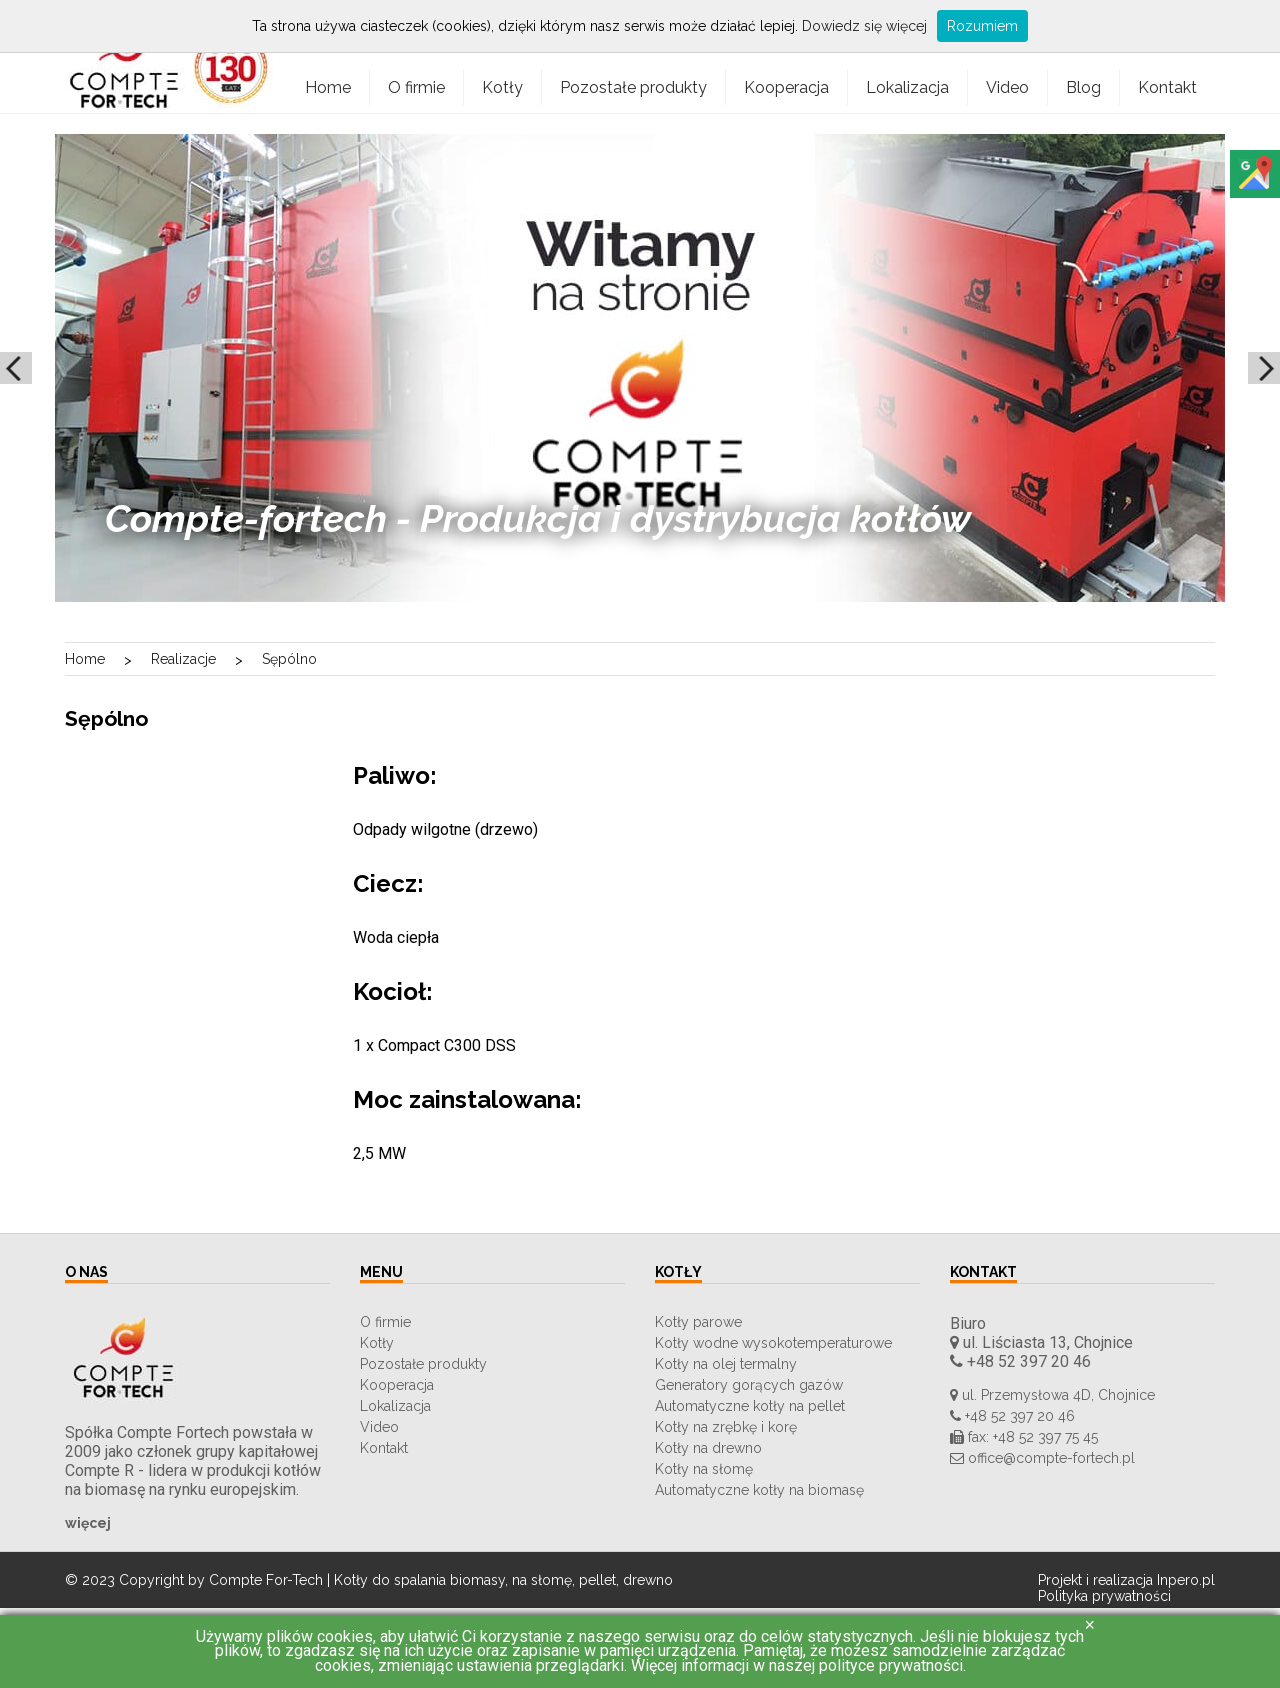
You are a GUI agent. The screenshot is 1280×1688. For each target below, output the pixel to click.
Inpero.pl (1186, 1580)
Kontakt (1167, 87)
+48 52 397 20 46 (1020, 1361)
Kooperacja (786, 87)
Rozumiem (982, 26)
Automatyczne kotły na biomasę (759, 1490)
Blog (1083, 87)
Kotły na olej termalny (726, 1364)
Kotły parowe (698, 1322)
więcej (88, 1523)
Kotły (502, 87)
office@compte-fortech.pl (1042, 1458)
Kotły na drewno (708, 1448)
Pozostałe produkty (633, 87)
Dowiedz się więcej (864, 26)
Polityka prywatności (1104, 1596)
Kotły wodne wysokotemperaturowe (773, 1343)
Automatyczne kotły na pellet (750, 1406)
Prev (16, 368)
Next (1264, 368)
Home (328, 87)
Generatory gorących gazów (749, 1385)
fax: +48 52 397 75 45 (1024, 1437)
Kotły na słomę (704, 1469)
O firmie (416, 87)
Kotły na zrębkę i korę (726, 1427)
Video (1007, 87)
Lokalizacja (907, 87)
